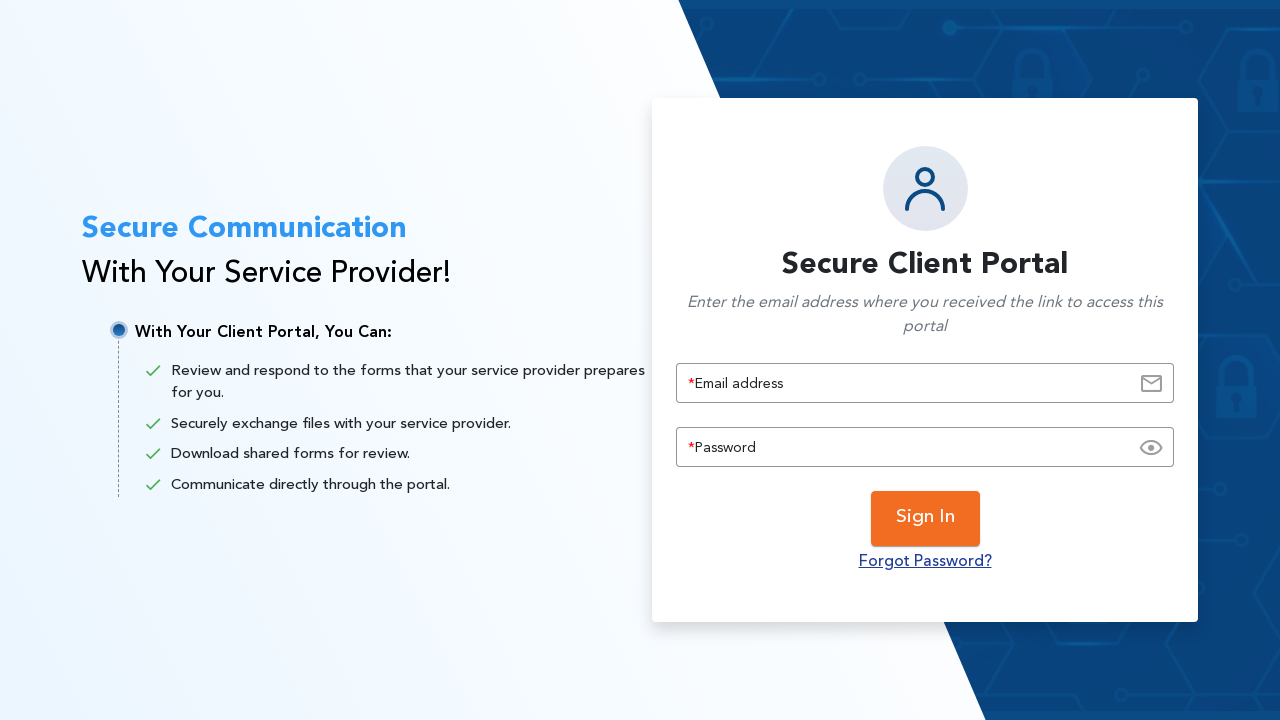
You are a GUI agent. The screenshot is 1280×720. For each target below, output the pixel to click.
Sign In (925, 517)
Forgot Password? (925, 562)
